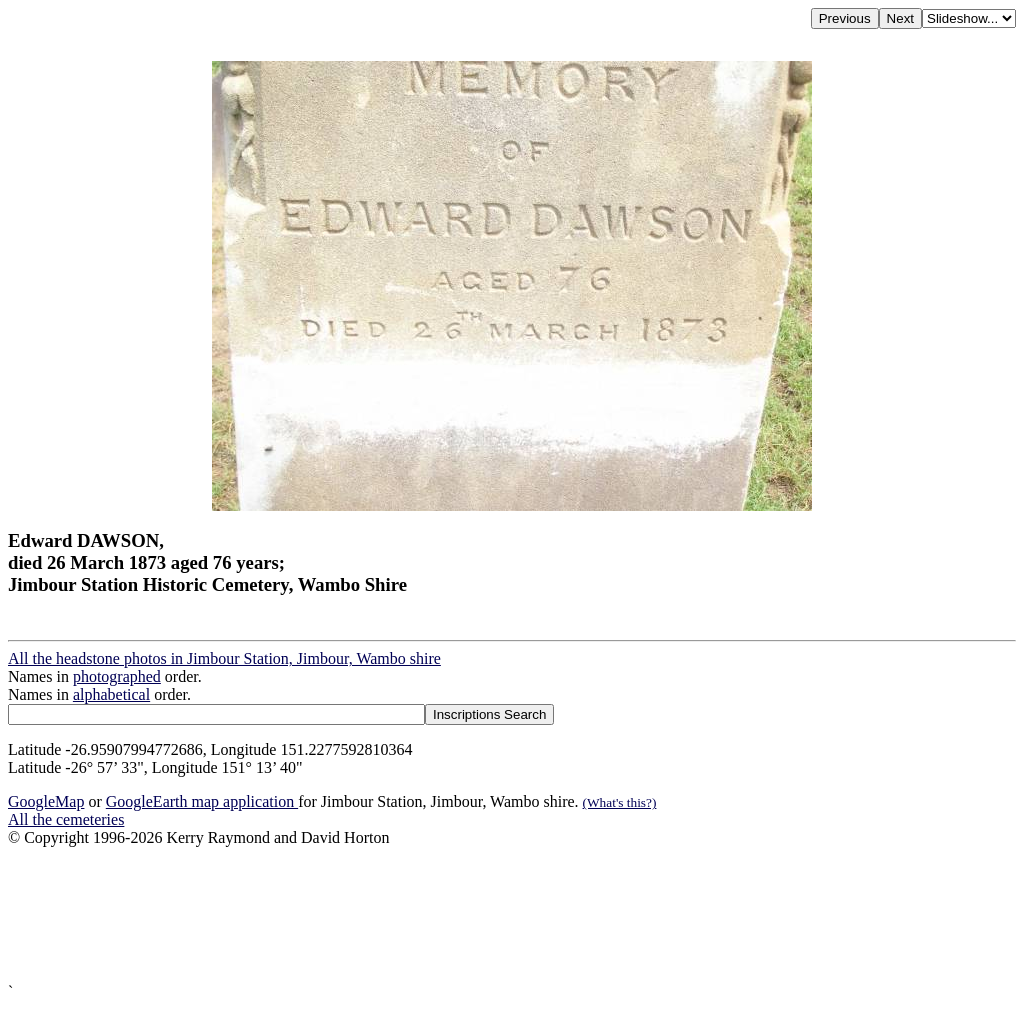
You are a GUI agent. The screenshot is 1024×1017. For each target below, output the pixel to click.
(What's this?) (620, 802)
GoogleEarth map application (202, 801)
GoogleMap (46, 801)
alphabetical (111, 694)
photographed (117, 676)
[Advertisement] (512, 915)
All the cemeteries (66, 819)
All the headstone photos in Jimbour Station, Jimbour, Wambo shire (224, 658)
